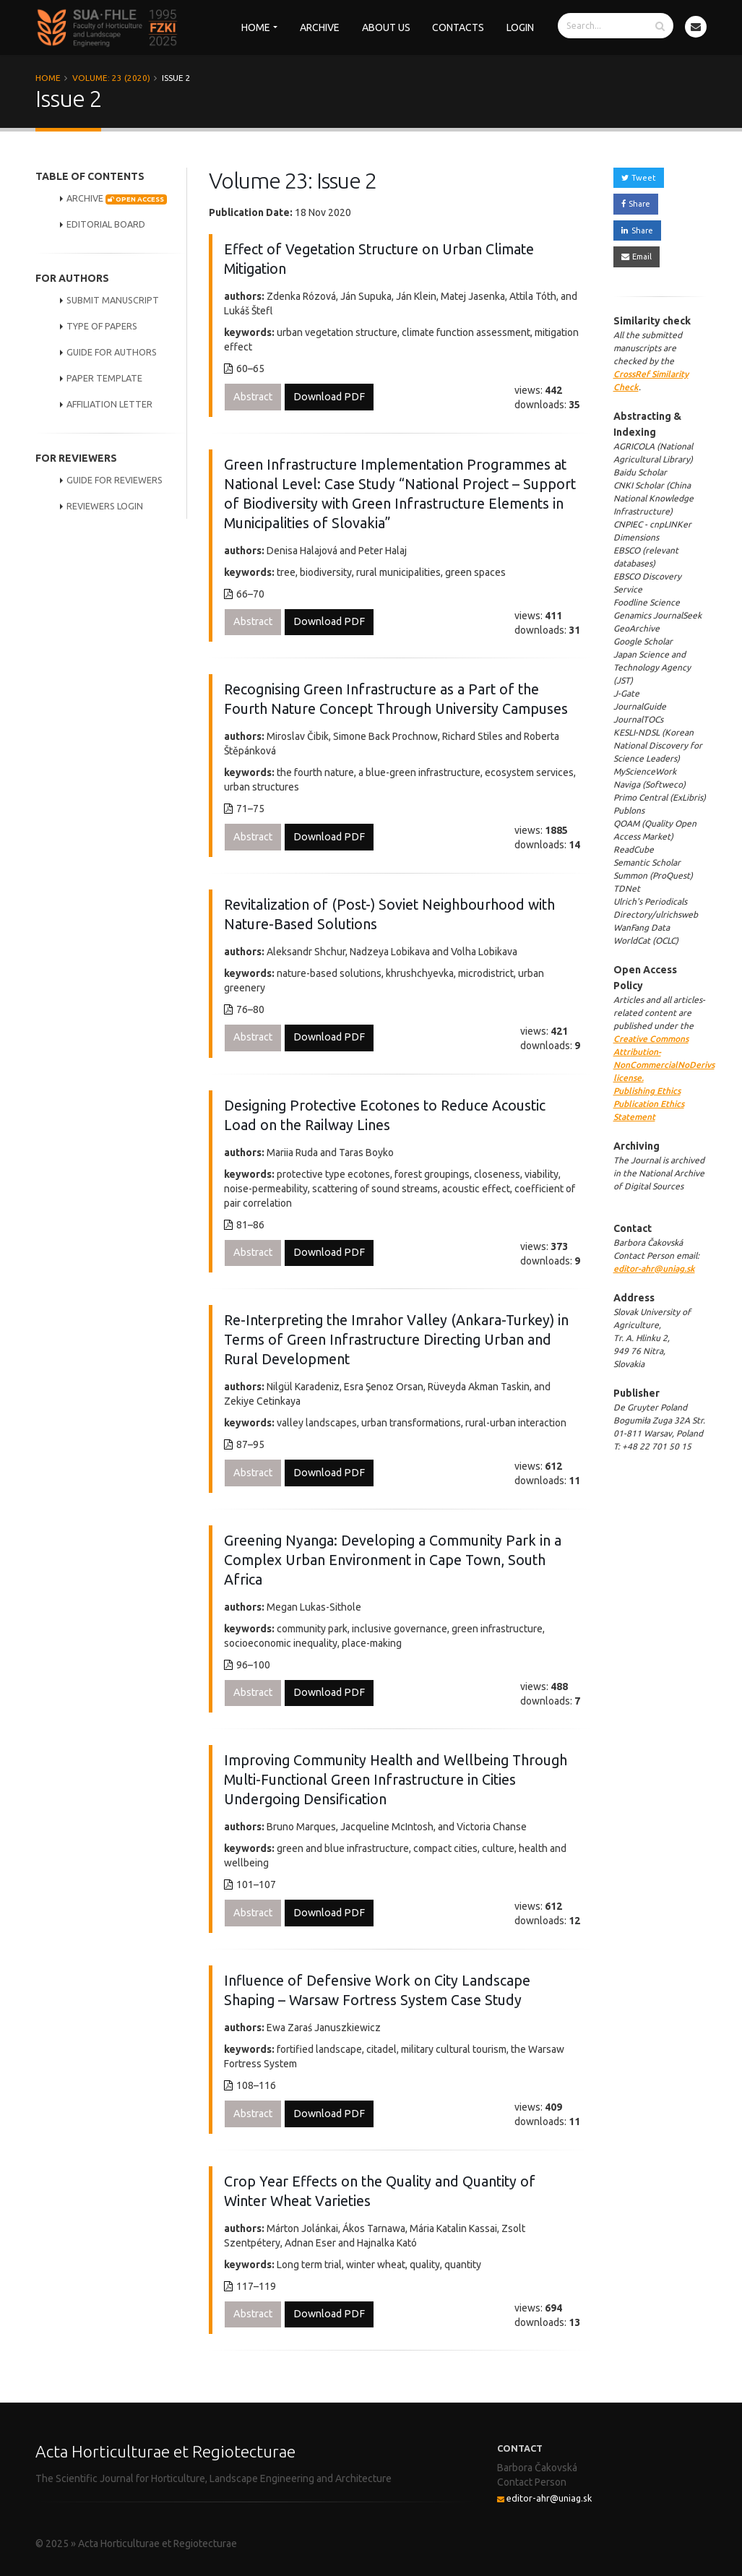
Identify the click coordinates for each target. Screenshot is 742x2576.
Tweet (638, 177)
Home (255, 27)
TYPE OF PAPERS (101, 326)
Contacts (458, 27)
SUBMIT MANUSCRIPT (112, 300)
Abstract (252, 396)
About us (386, 27)
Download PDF (329, 396)
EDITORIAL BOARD (105, 224)
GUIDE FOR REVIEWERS (114, 480)
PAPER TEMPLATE (104, 378)
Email (636, 256)
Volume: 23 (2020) (111, 77)
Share (635, 203)
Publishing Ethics (647, 1090)
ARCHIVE (117, 198)
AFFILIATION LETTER (109, 404)
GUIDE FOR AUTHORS (111, 352)
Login (520, 27)
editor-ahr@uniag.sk (654, 1268)
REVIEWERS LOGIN (104, 506)
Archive (320, 27)
